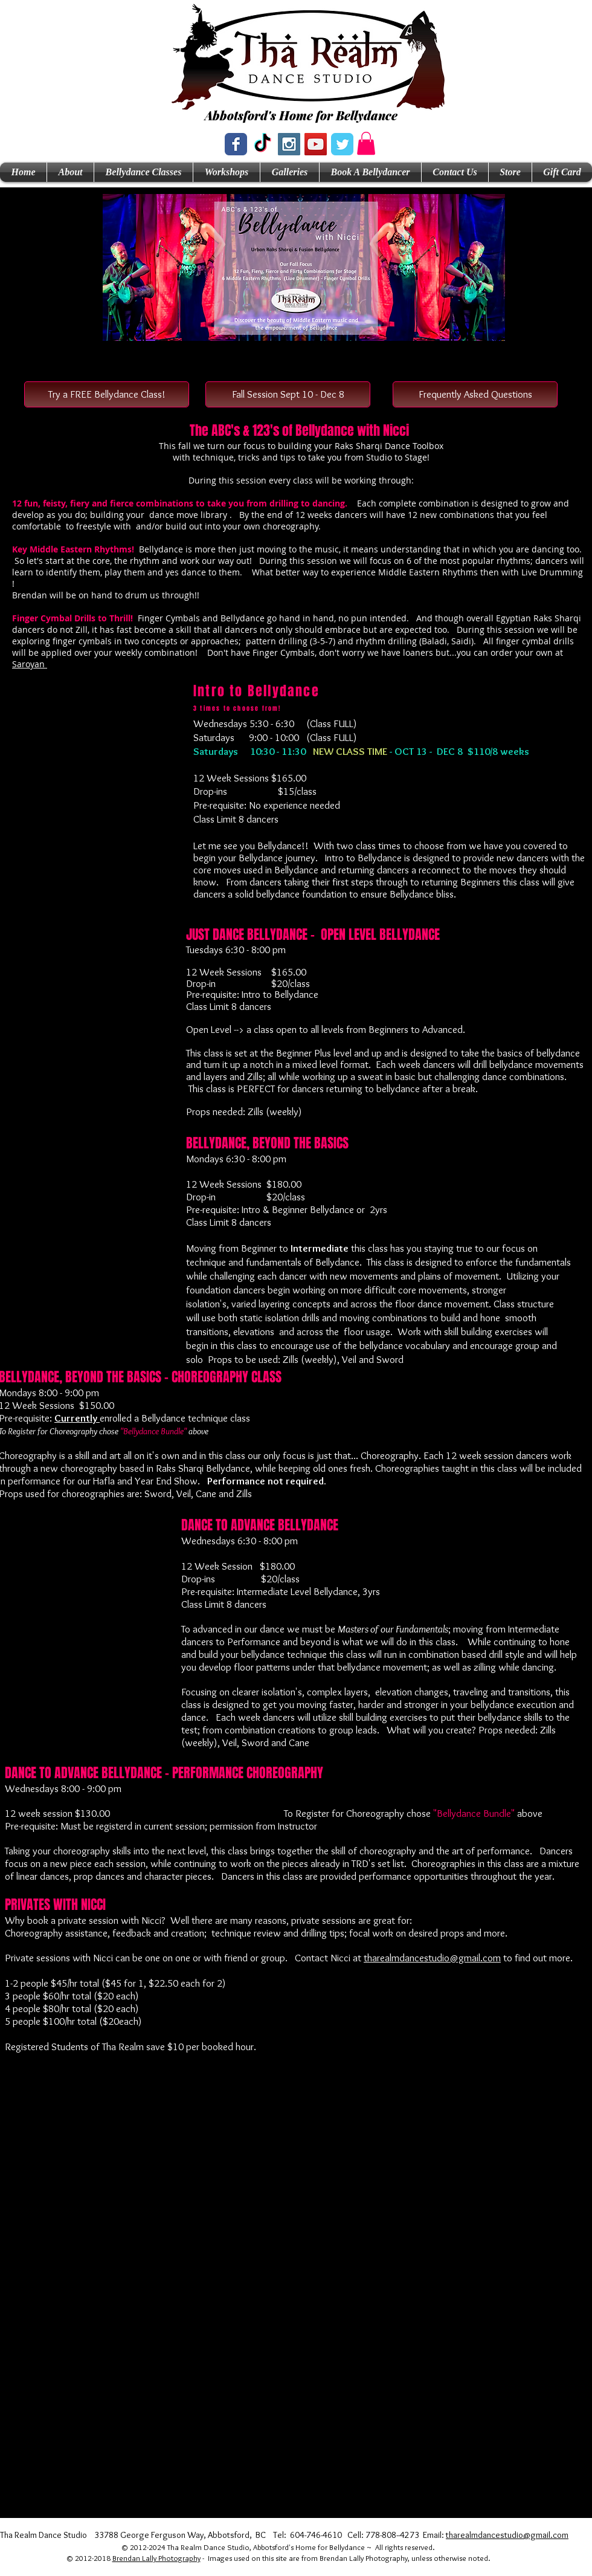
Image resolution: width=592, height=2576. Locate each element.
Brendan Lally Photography (156, 2558)
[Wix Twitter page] (342, 144)
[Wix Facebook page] (236, 144)
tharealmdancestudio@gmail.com (432, 1958)
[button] (366, 143)
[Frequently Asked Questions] (475, 394)
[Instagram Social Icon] (289, 144)
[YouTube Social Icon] (315, 144)
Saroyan (29, 664)
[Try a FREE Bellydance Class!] (106, 394)
